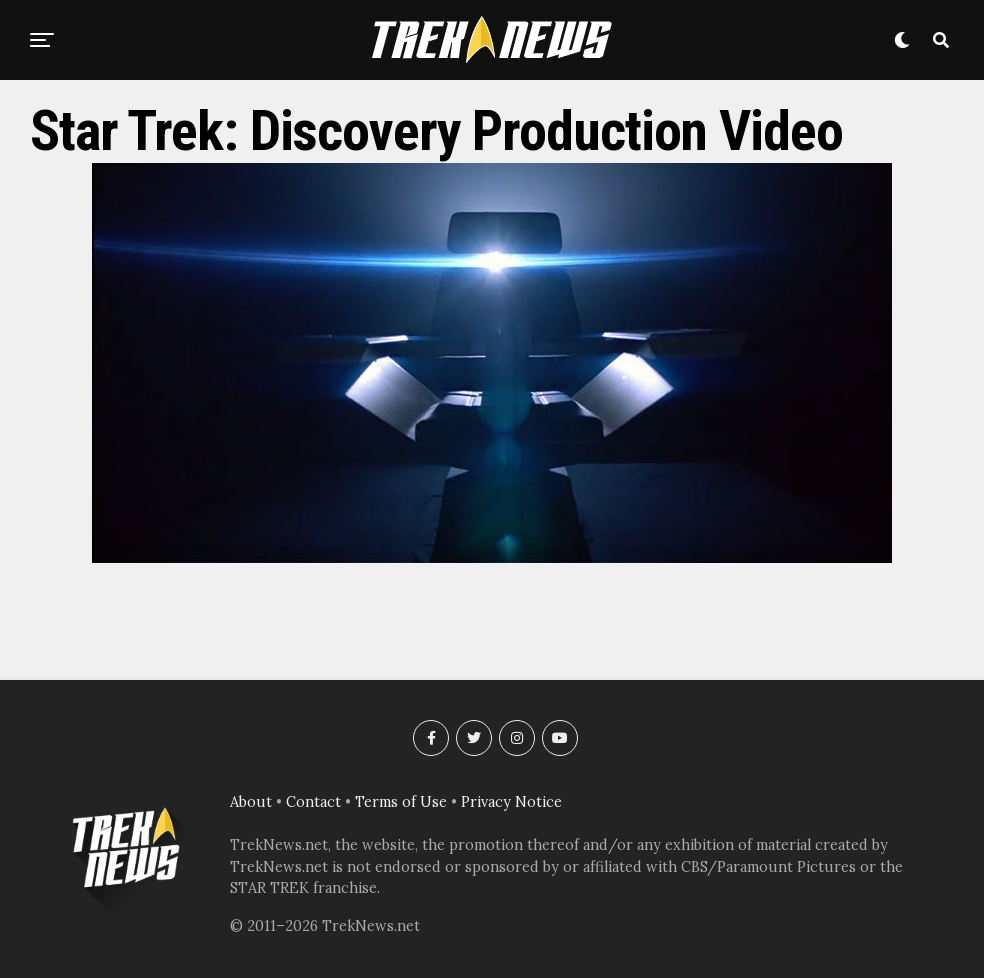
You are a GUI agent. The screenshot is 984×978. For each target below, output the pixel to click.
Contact (313, 802)
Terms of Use (401, 802)
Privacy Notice (511, 802)
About (251, 802)
